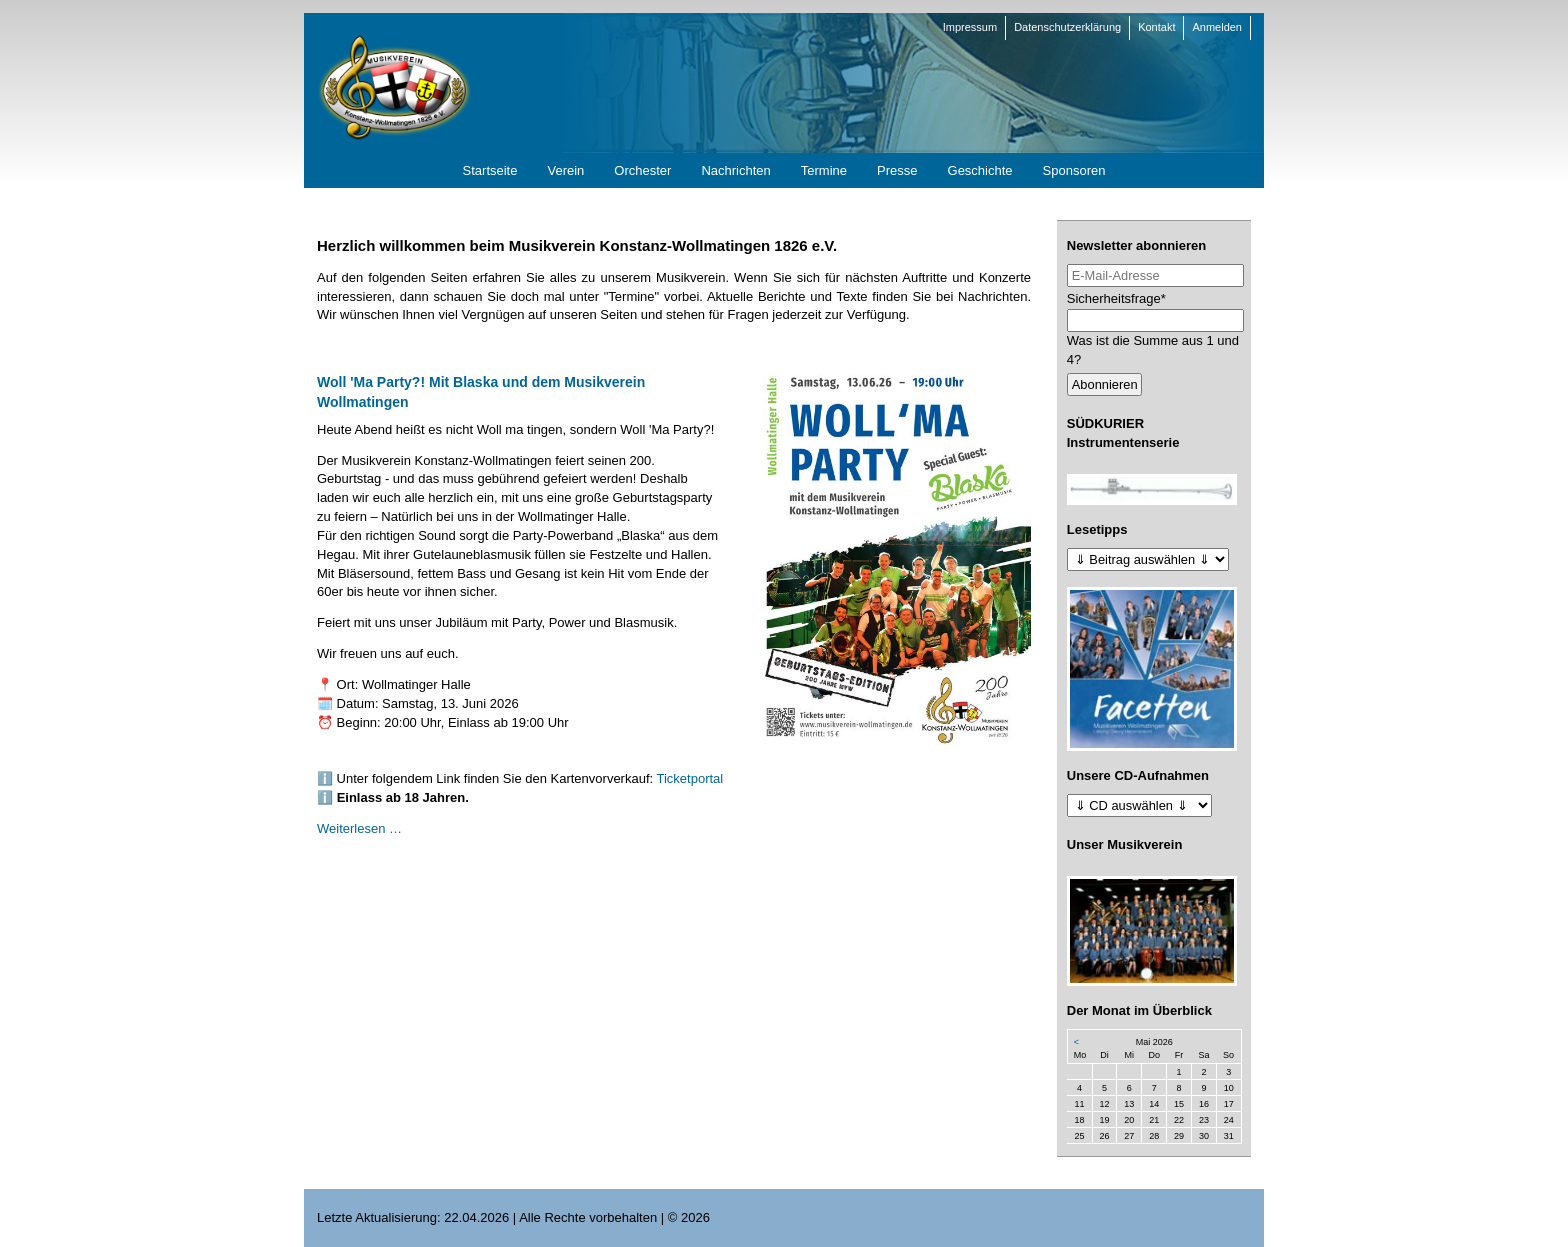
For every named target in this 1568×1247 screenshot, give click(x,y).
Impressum (970, 27)
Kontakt (1156, 27)
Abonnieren (1105, 384)
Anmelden (1217, 27)
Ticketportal (690, 778)
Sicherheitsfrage (1116, 298)
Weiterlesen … (359, 828)
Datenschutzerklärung (1067, 27)
